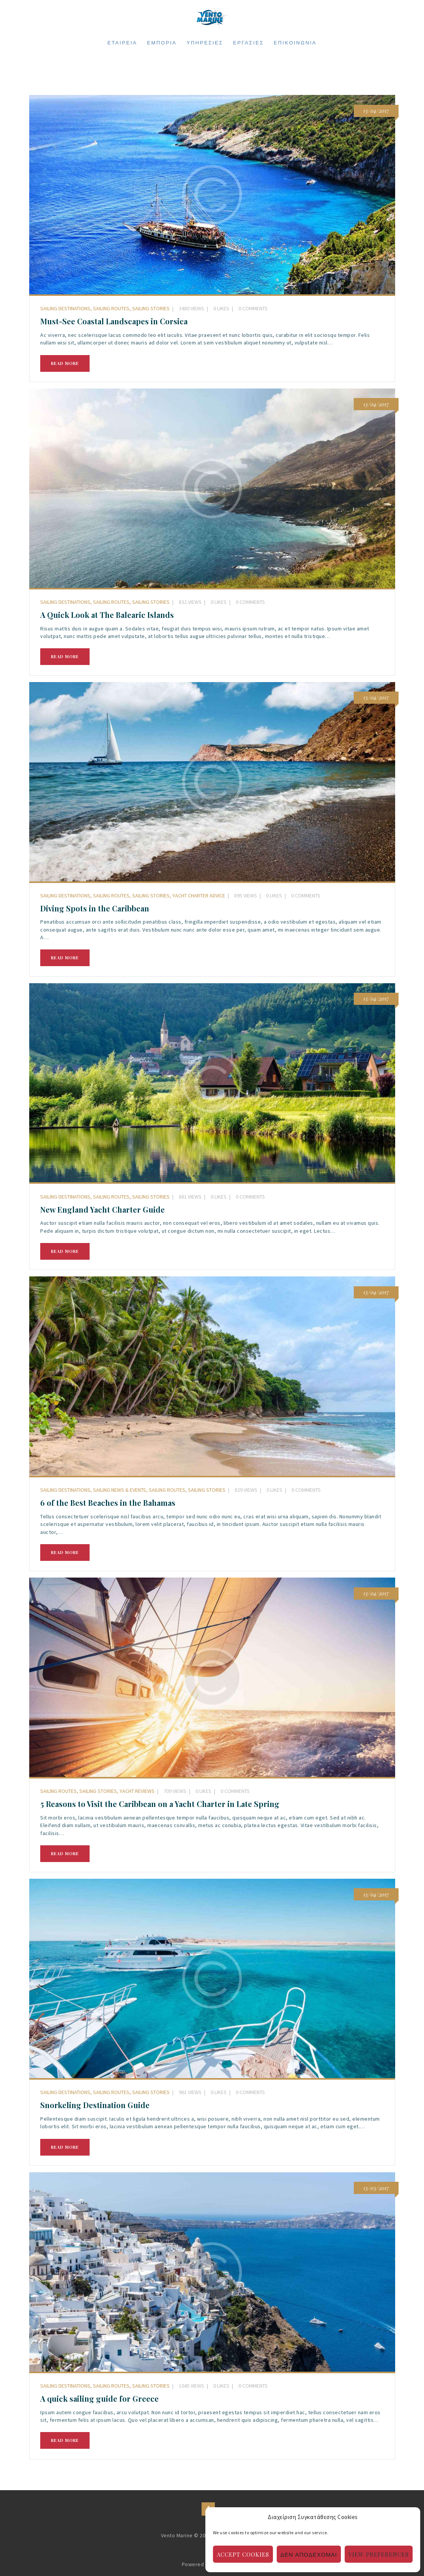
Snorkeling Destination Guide (95, 2105)
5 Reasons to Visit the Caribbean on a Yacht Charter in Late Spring (159, 1803)
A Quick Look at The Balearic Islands (107, 614)
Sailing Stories (151, 308)
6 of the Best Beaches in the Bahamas (107, 1502)
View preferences (378, 2554)
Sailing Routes (111, 308)
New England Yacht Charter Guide (102, 1209)
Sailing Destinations (65, 308)
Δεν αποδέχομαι (309, 2554)
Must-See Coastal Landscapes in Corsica (114, 321)
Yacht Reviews (137, 1791)
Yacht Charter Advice (198, 895)
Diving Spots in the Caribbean (94, 908)
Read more (65, 363)
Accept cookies (243, 2554)
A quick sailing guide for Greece (99, 2398)
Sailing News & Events (119, 1489)
